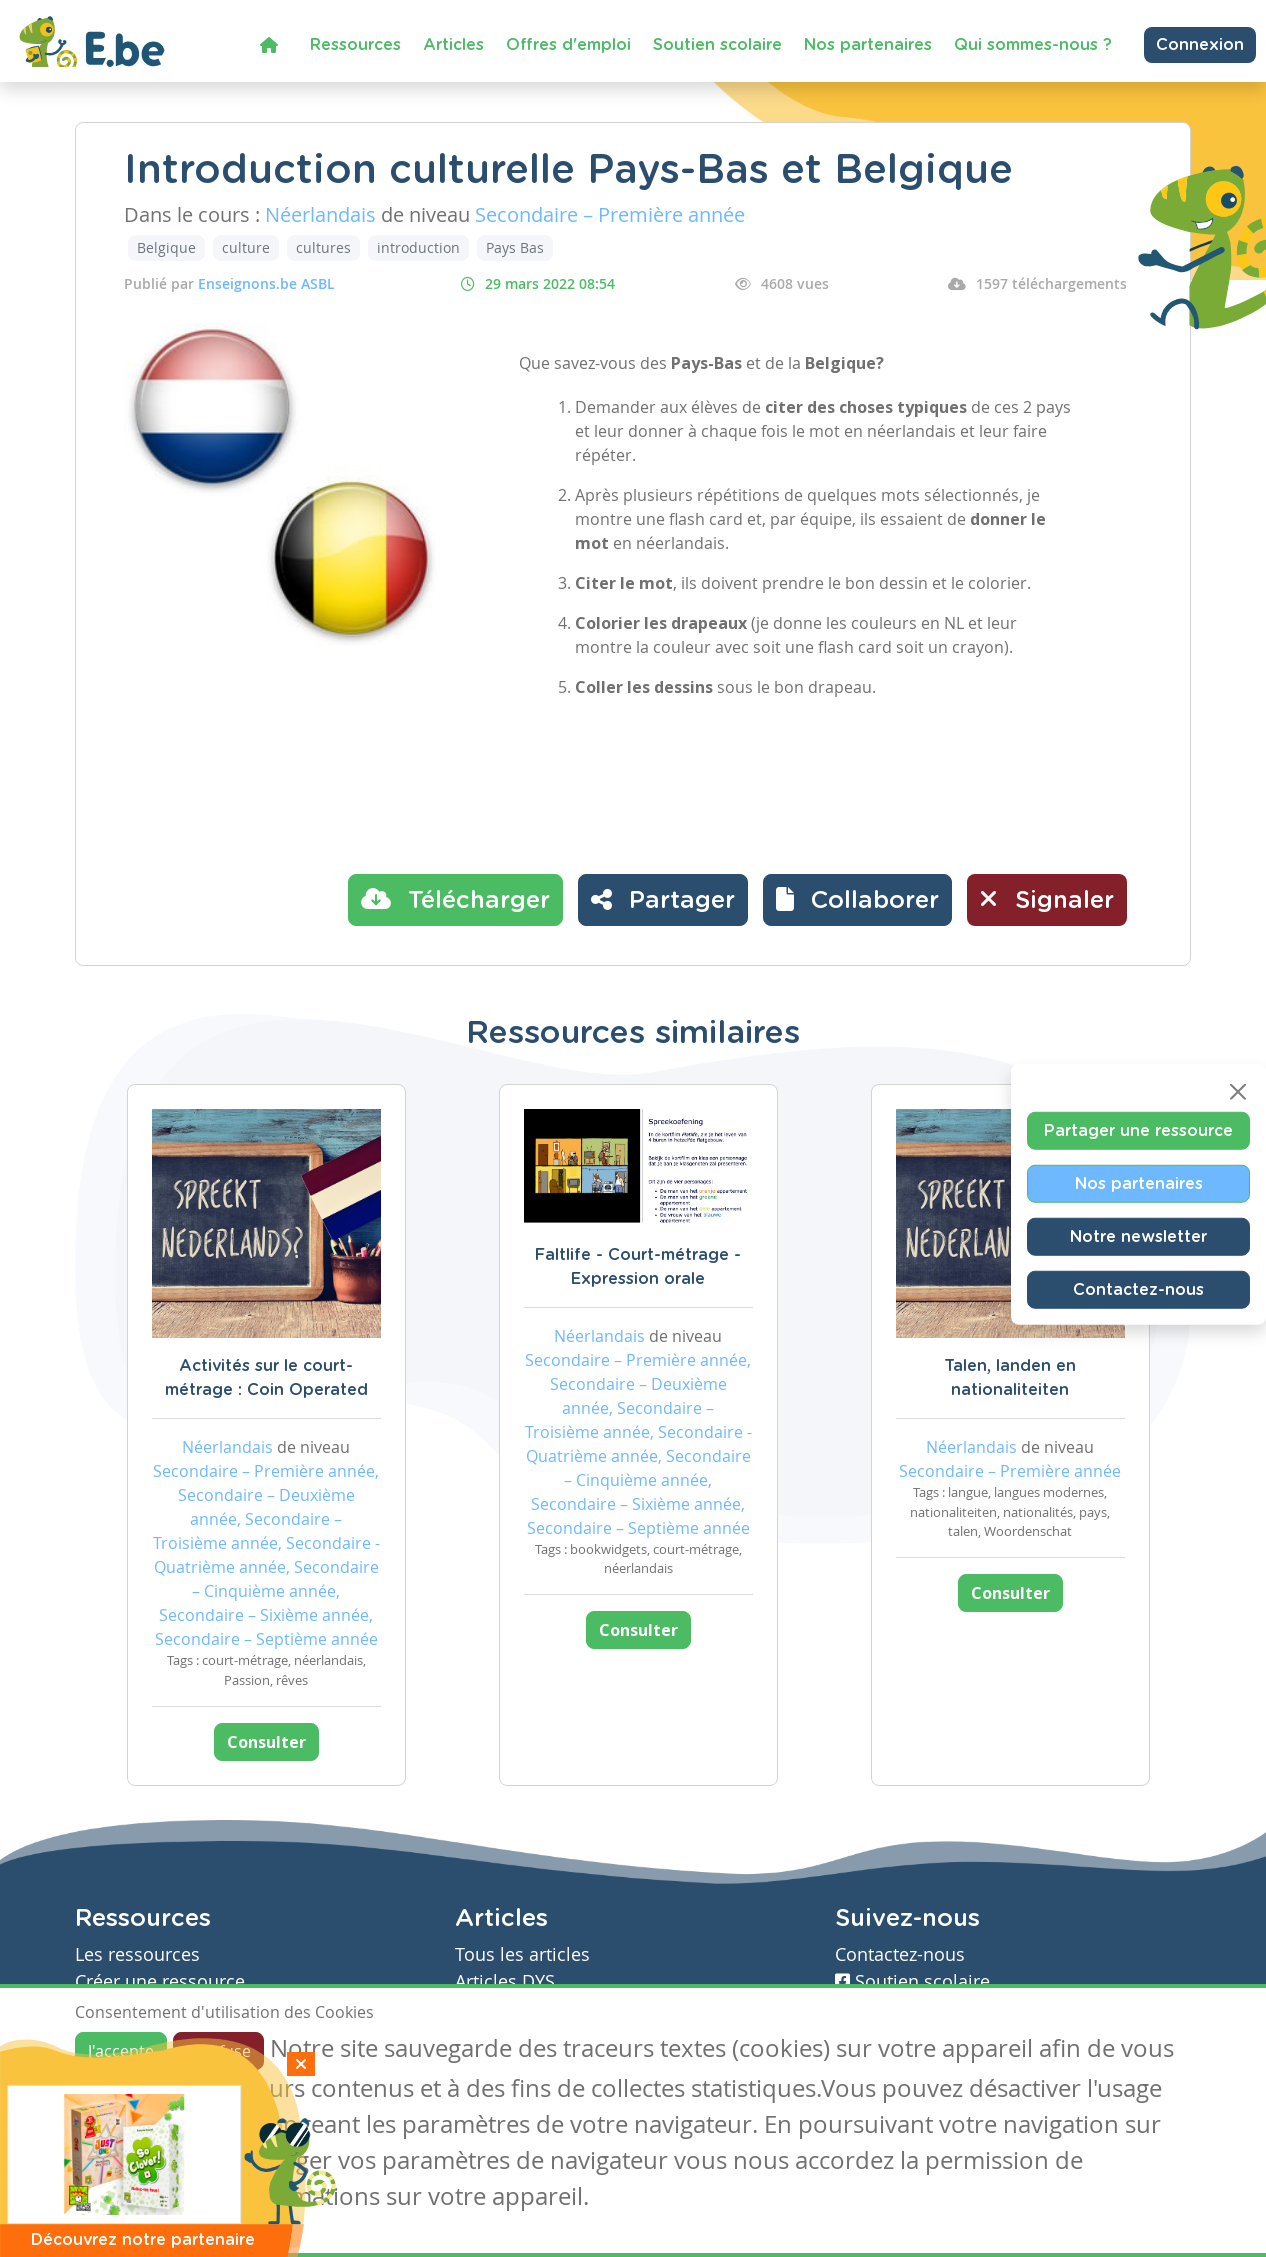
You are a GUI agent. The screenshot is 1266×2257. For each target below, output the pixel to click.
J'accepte (121, 2051)
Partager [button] (663, 899)
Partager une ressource (1138, 1130)
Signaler (1047, 899)
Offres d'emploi (568, 45)
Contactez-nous (1138, 1289)
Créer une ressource (160, 1981)
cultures (323, 247)
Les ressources (137, 1954)
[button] (857, 900)
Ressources (355, 45)
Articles (453, 45)
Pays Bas (515, 247)
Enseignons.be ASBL (266, 283)
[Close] (1238, 1091)
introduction (418, 247)
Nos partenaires (868, 45)
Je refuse (218, 2051)
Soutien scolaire (717, 45)
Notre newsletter (1138, 1236)
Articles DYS (505, 1981)
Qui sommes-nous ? (1033, 45)
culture (246, 247)
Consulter (266, 1742)
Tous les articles (522, 1954)
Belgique (166, 247)
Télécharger (455, 899)
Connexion (1200, 45)
